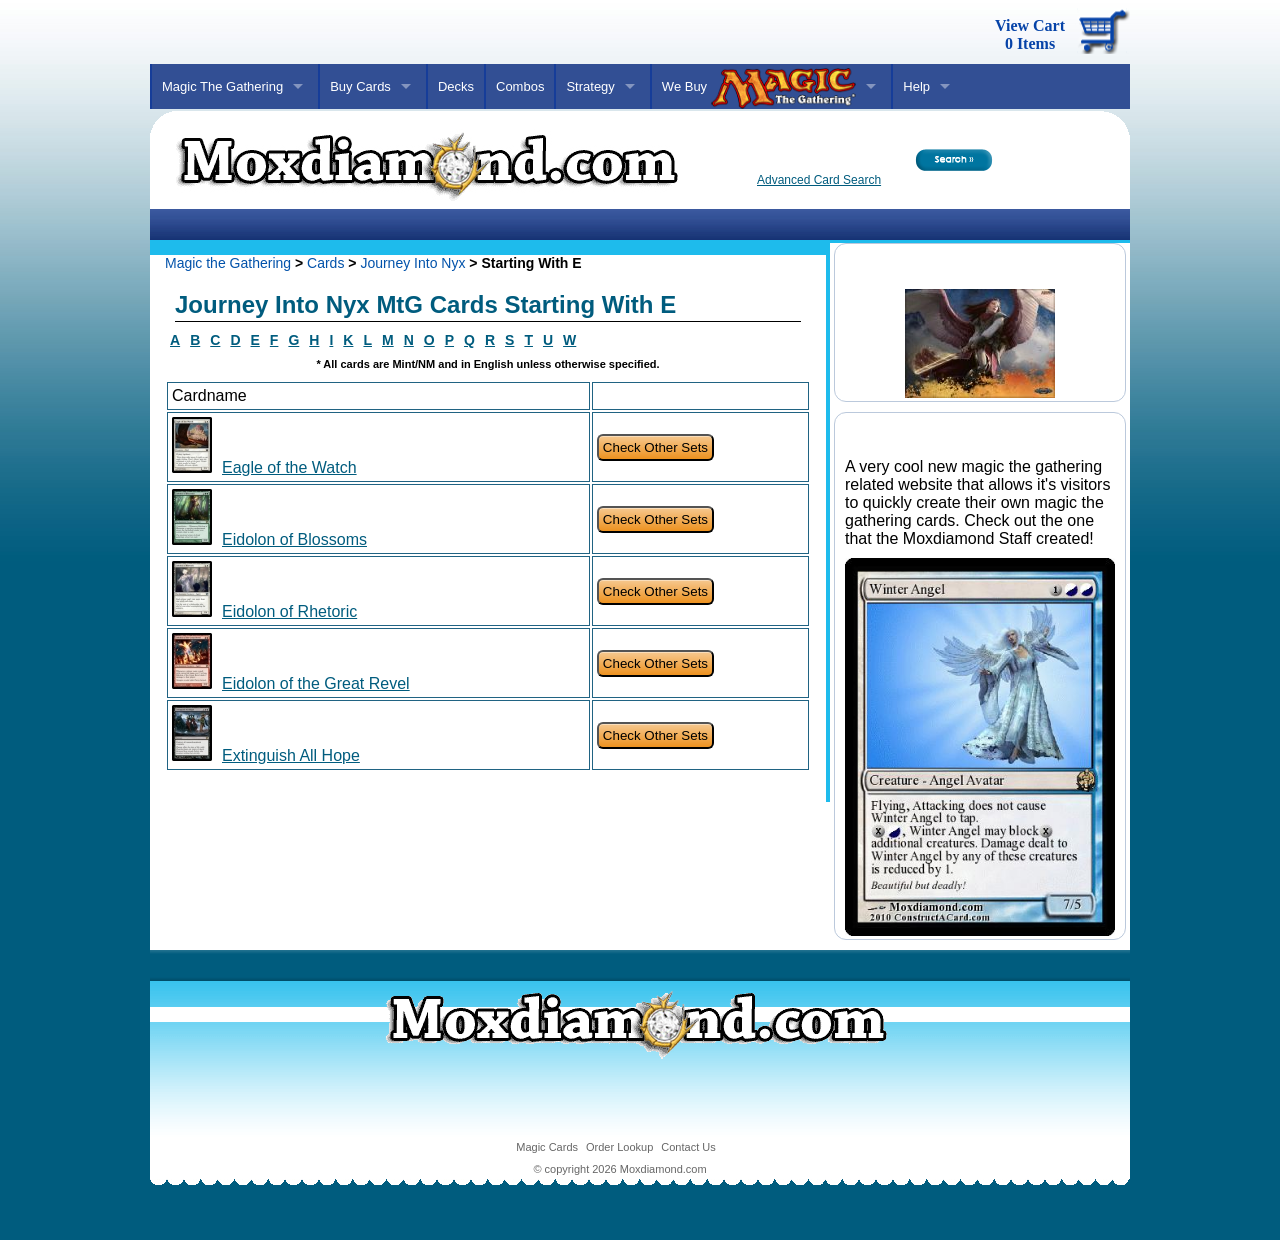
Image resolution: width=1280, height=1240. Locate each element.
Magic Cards (547, 1147)
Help (916, 86)
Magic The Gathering (222, 86)
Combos (520, 86)
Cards (325, 263)
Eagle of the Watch (289, 467)
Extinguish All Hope (291, 755)
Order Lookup (619, 1147)
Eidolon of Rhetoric (289, 611)
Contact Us (688, 1147)
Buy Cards (360, 86)
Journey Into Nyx (412, 263)
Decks (456, 86)
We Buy (759, 88)
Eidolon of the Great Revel (316, 683)
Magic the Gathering (228, 263)
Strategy (590, 86)
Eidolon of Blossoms (294, 539)
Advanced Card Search (819, 180)
